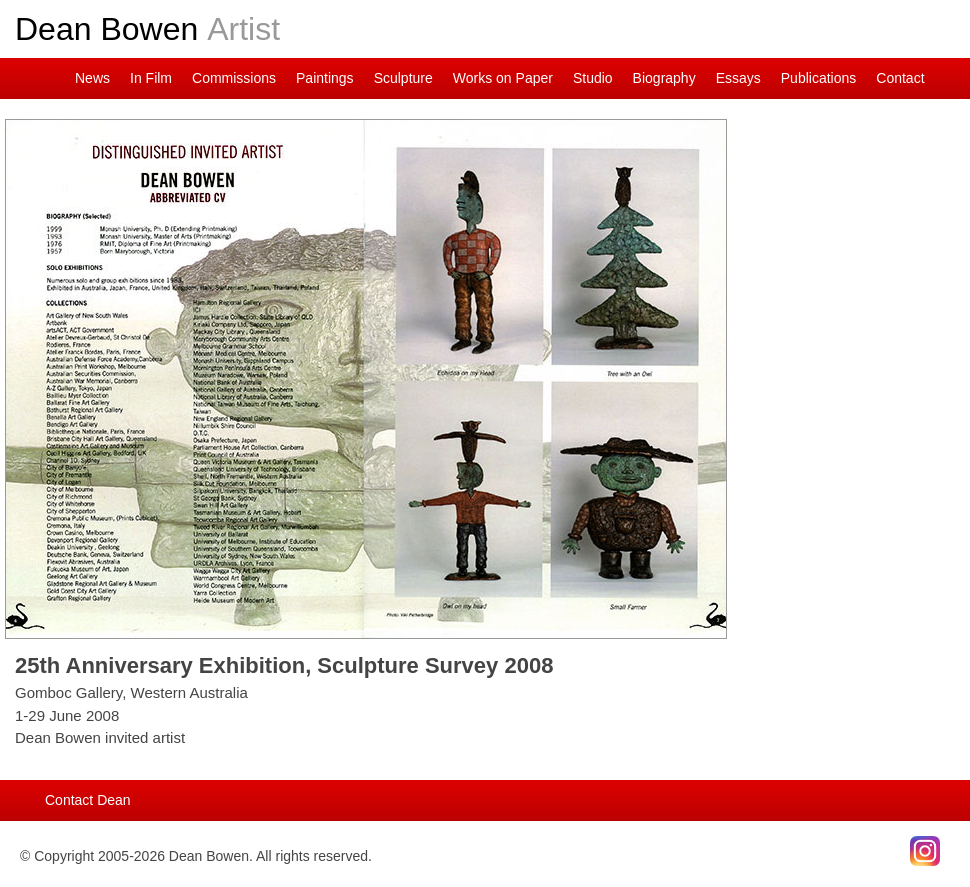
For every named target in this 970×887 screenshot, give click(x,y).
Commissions (234, 78)
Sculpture (403, 78)
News (92, 78)
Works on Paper (503, 78)
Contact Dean (88, 800)
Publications (819, 78)
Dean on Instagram (20, 78)
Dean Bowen (147, 29)
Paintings (325, 78)
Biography (664, 78)
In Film (151, 78)
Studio (593, 78)
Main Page (50, 78)
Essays (738, 78)
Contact (900, 78)
